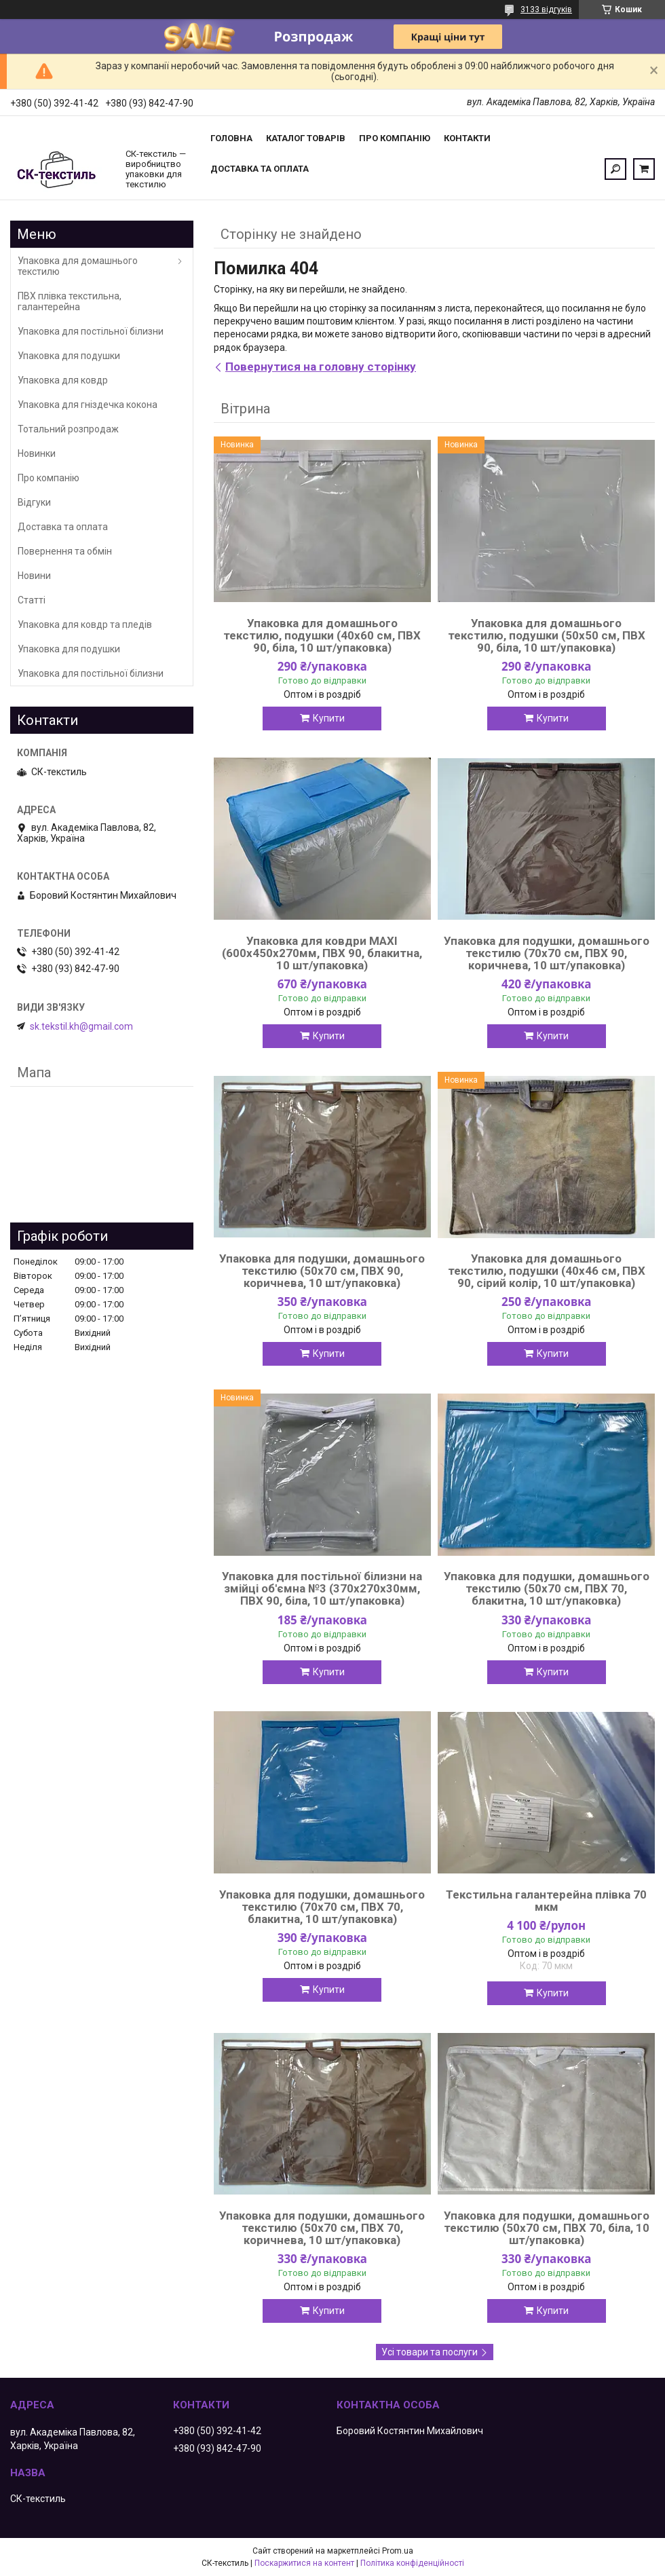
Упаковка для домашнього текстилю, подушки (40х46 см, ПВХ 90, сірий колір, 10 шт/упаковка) (546, 1270)
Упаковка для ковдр (63, 380)
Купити (329, 718)
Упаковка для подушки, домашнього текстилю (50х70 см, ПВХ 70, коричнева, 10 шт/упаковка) (322, 2227)
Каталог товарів (305, 138)
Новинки (37, 453)
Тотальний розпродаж (68, 429)
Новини (34, 575)
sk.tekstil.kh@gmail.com (81, 1026)
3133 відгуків (546, 9)
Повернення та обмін (65, 551)
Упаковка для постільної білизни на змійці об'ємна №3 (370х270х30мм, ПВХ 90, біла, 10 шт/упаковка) (322, 1588)
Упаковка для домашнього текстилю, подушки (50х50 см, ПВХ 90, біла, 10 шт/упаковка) (546, 635)
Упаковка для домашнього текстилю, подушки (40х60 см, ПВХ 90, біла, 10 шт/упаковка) (322, 635)
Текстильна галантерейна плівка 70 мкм (546, 1900)
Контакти (467, 138)
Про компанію (394, 138)
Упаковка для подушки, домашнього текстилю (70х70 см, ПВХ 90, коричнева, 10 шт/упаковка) (546, 953)
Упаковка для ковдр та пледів (85, 624)
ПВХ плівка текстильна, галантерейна (69, 301)
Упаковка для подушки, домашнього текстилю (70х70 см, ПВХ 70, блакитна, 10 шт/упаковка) (322, 1906)
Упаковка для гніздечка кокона (87, 404)
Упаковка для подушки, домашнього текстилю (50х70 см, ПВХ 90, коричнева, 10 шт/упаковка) (322, 1270)
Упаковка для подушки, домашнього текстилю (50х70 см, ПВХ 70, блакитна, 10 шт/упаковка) (546, 1588)
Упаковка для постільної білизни (91, 331)
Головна (231, 138)
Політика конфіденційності (412, 2563)
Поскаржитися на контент (304, 2563)
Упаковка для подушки (69, 355)
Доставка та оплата (259, 169)
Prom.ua (397, 2551)
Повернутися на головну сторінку (320, 366)
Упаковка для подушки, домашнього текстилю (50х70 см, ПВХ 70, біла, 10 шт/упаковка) (546, 2227)
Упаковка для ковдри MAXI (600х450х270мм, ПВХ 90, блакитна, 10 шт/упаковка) (322, 953)
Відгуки (34, 502)
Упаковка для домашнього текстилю (78, 266)
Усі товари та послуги (429, 2352)
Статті (31, 600)
